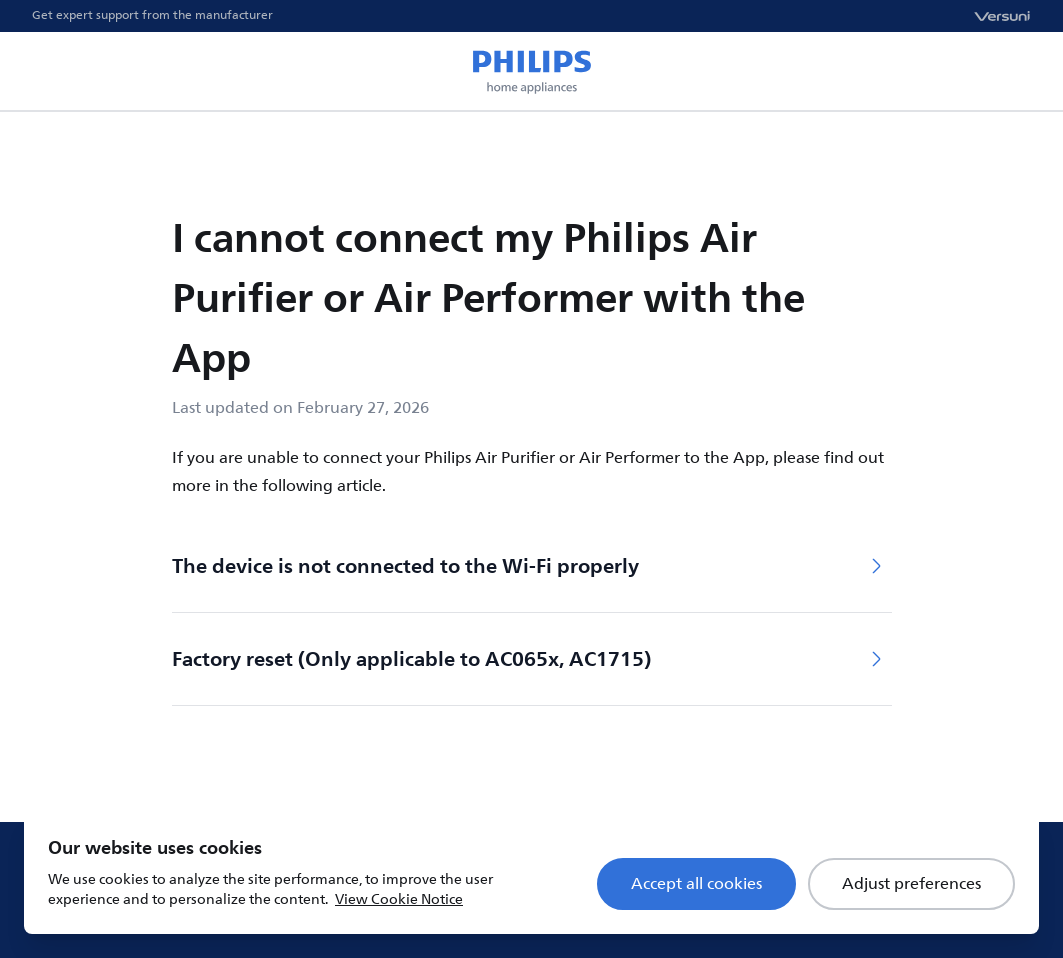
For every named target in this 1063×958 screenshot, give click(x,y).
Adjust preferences (911, 884)
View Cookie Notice (399, 899)
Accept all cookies (696, 884)
